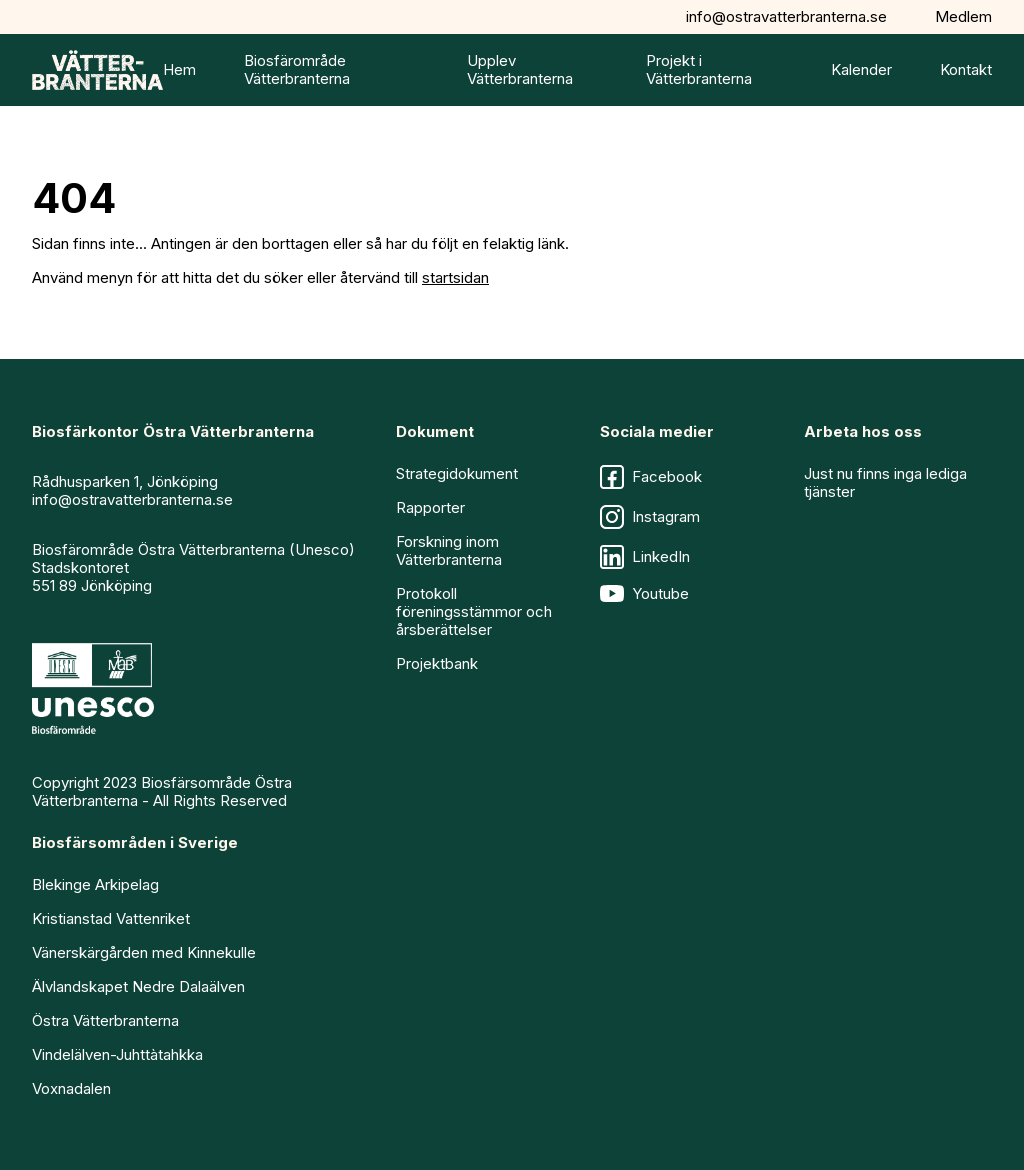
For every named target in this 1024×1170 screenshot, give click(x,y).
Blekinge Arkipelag (95, 884)
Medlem (963, 16)
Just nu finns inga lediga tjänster (885, 482)
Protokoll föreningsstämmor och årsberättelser (474, 611)
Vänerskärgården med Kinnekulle (144, 952)
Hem (179, 70)
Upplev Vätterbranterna (520, 70)
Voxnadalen (71, 1088)
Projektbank (437, 663)
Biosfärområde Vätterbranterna (297, 70)
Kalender (861, 70)
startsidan (455, 277)
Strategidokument (457, 473)
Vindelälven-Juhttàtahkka (117, 1054)
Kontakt (966, 70)
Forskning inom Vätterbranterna (449, 550)
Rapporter (430, 507)
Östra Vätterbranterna (105, 1020)
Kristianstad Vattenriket (111, 918)
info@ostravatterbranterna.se (786, 16)
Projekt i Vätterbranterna (699, 70)
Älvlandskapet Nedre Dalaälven (138, 986)
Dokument (435, 431)
